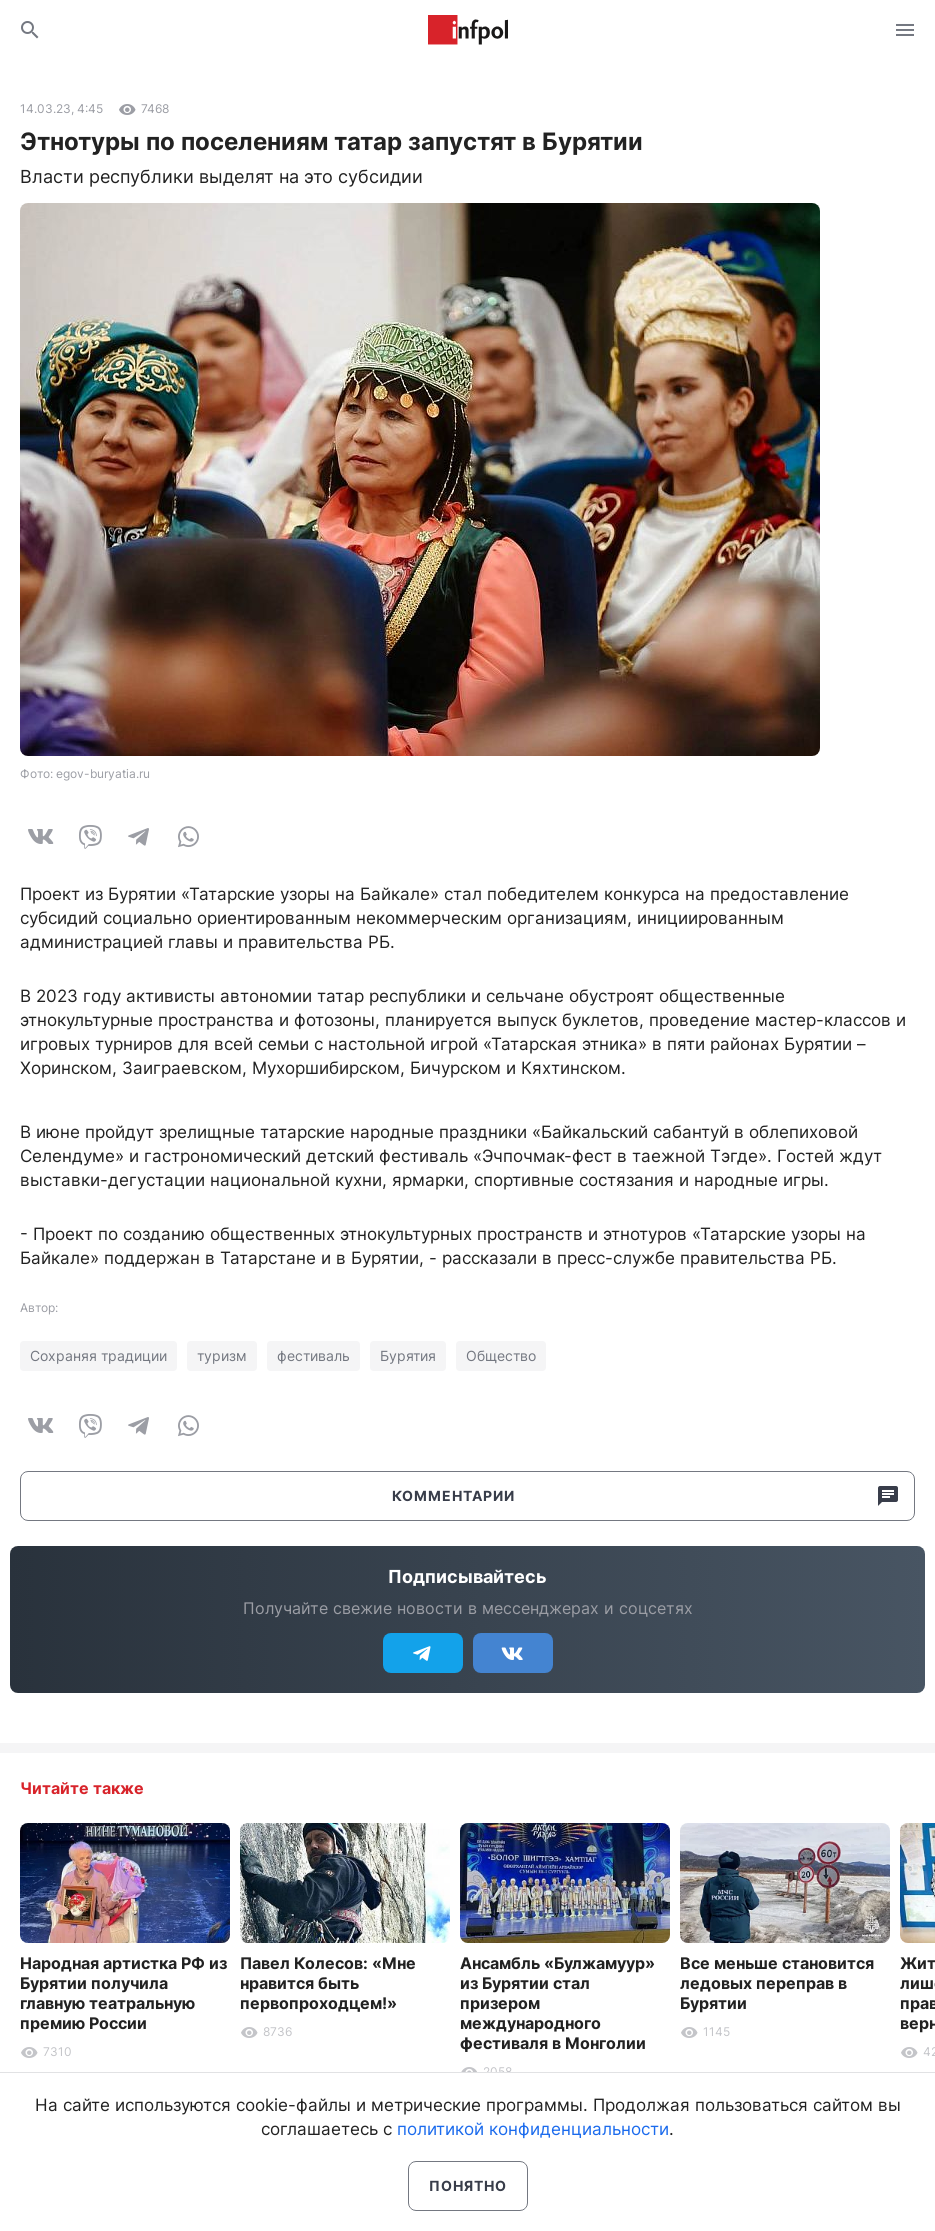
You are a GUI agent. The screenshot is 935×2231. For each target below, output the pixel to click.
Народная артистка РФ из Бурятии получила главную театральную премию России (123, 1993)
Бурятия (408, 1355)
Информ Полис (468, 30)
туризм (222, 1355)
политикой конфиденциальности (533, 2129)
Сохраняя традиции (98, 1355)
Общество (501, 1355)
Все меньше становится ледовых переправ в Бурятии (777, 1983)
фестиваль (313, 1355)
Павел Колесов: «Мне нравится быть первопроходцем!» (328, 1983)
